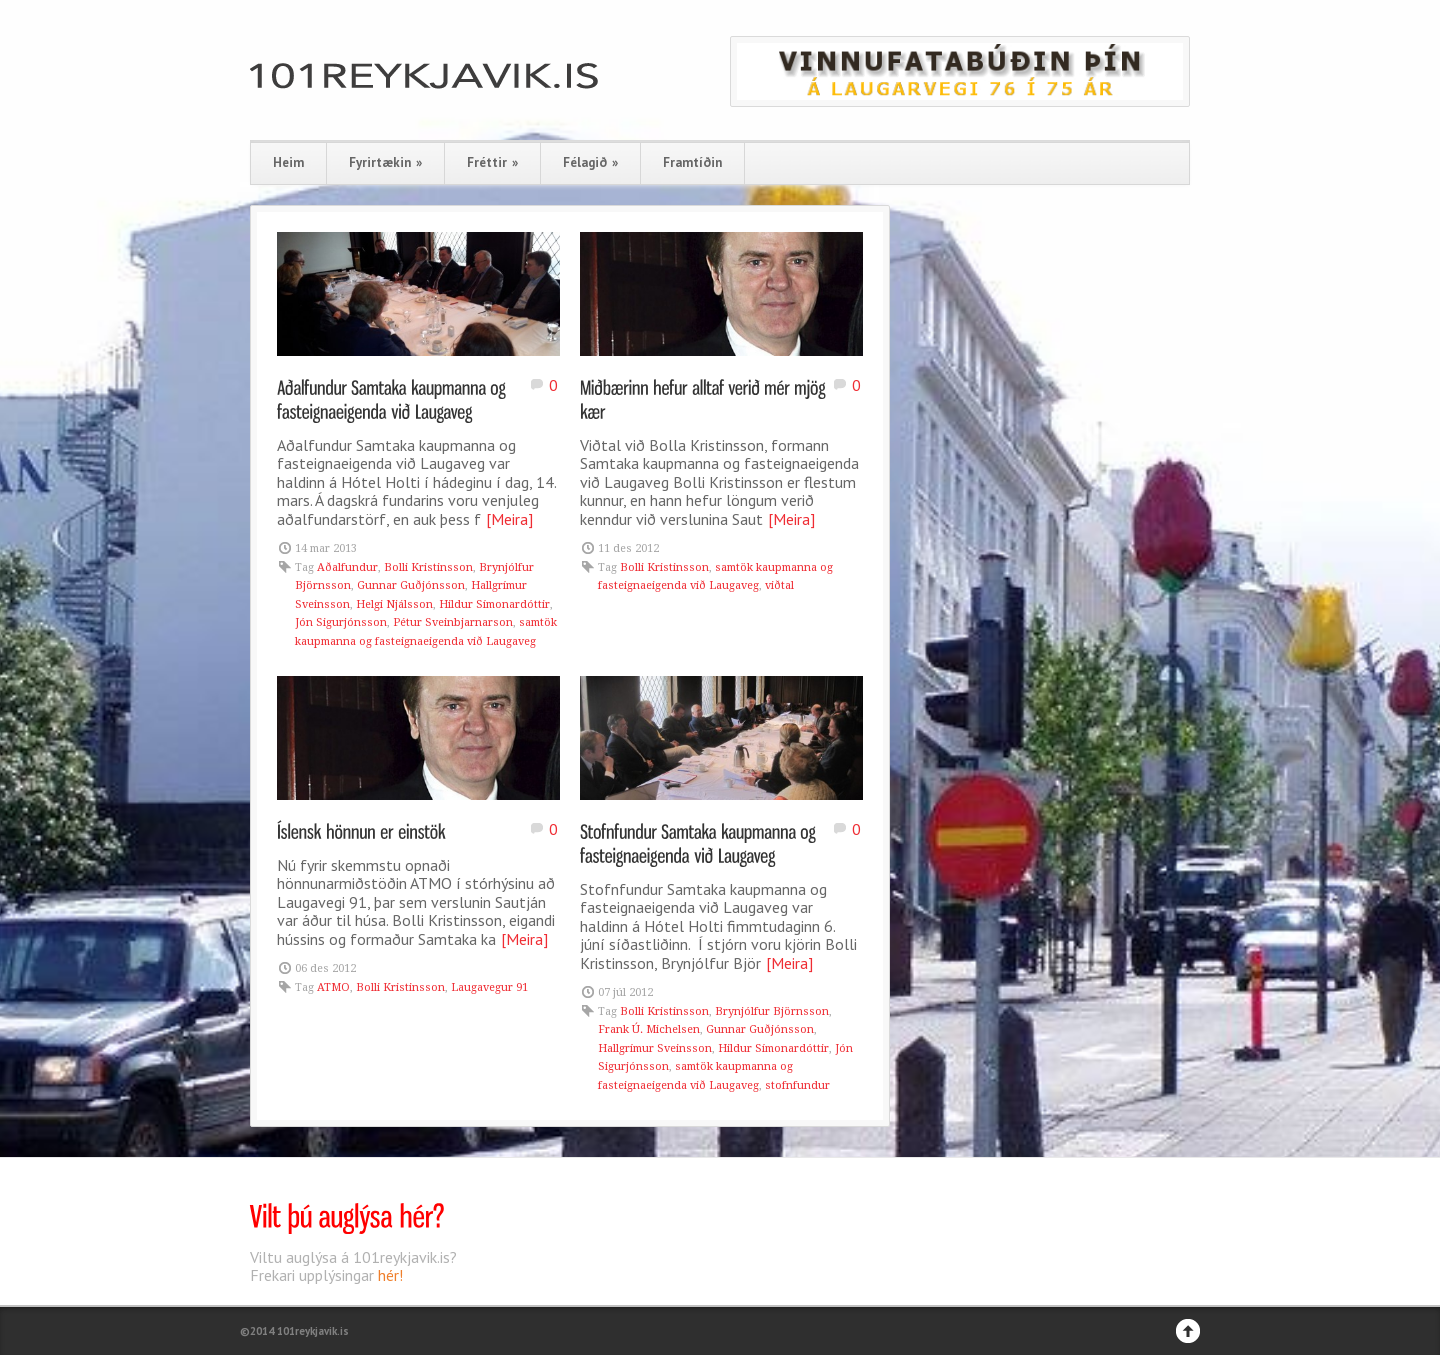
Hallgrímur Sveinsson (655, 1048)
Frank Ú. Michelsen (649, 1029)
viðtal (779, 585)
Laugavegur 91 (489, 987)
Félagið (590, 162)
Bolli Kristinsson (428, 567)
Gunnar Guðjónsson (411, 585)
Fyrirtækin (385, 162)
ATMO (333, 987)
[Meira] (509, 519)
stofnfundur (797, 1085)
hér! (390, 1275)
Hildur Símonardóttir (494, 604)
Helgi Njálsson (394, 604)
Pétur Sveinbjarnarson (453, 622)
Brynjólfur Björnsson (772, 1011)
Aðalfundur (347, 567)
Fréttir (492, 162)
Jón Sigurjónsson (341, 622)
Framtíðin (692, 162)
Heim (288, 162)
